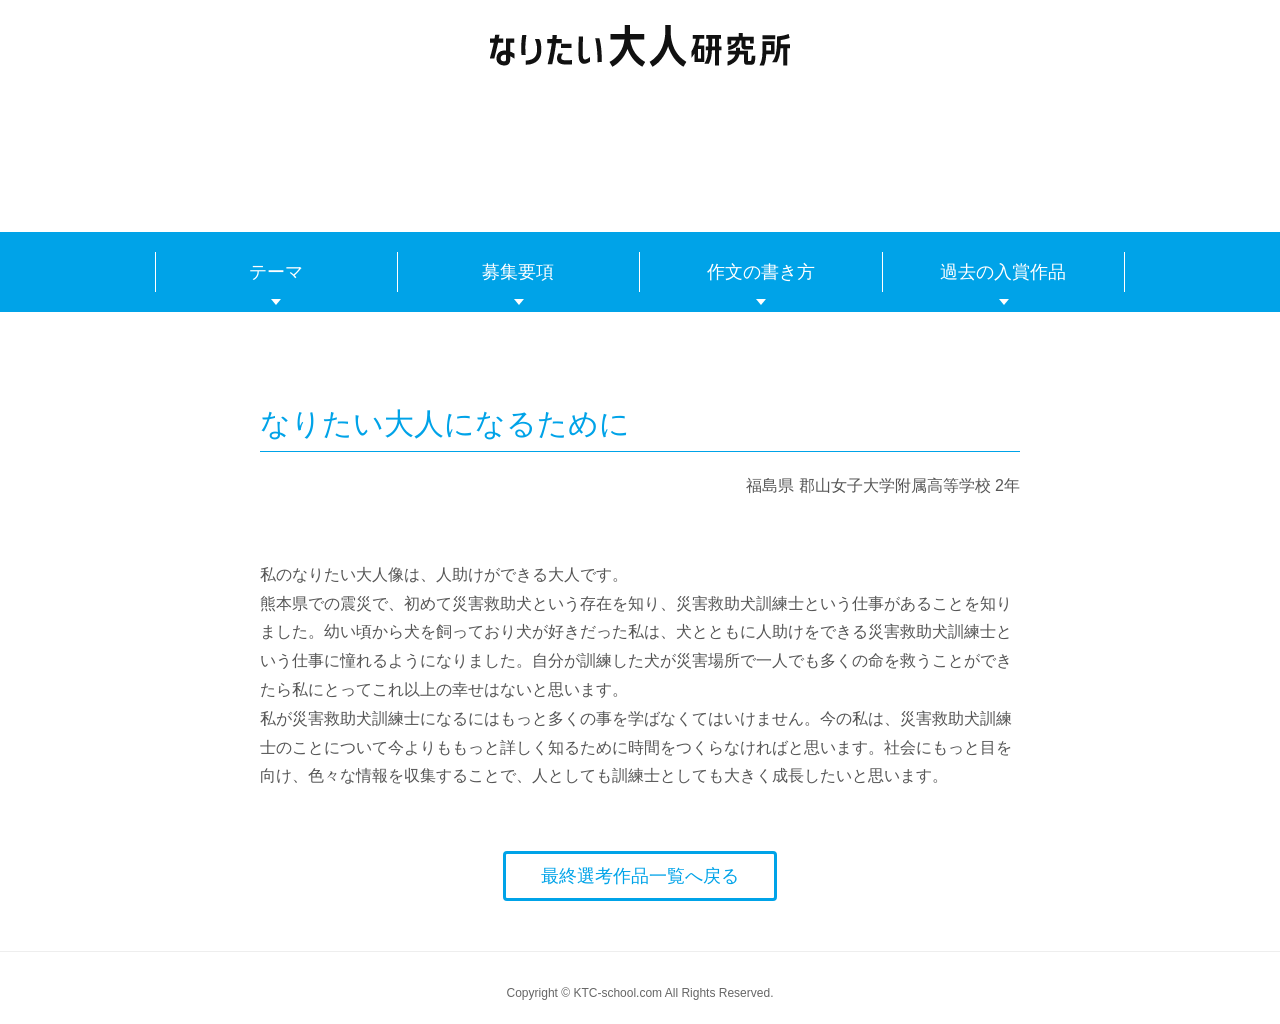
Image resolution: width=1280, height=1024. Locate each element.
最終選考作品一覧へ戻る (640, 876)
